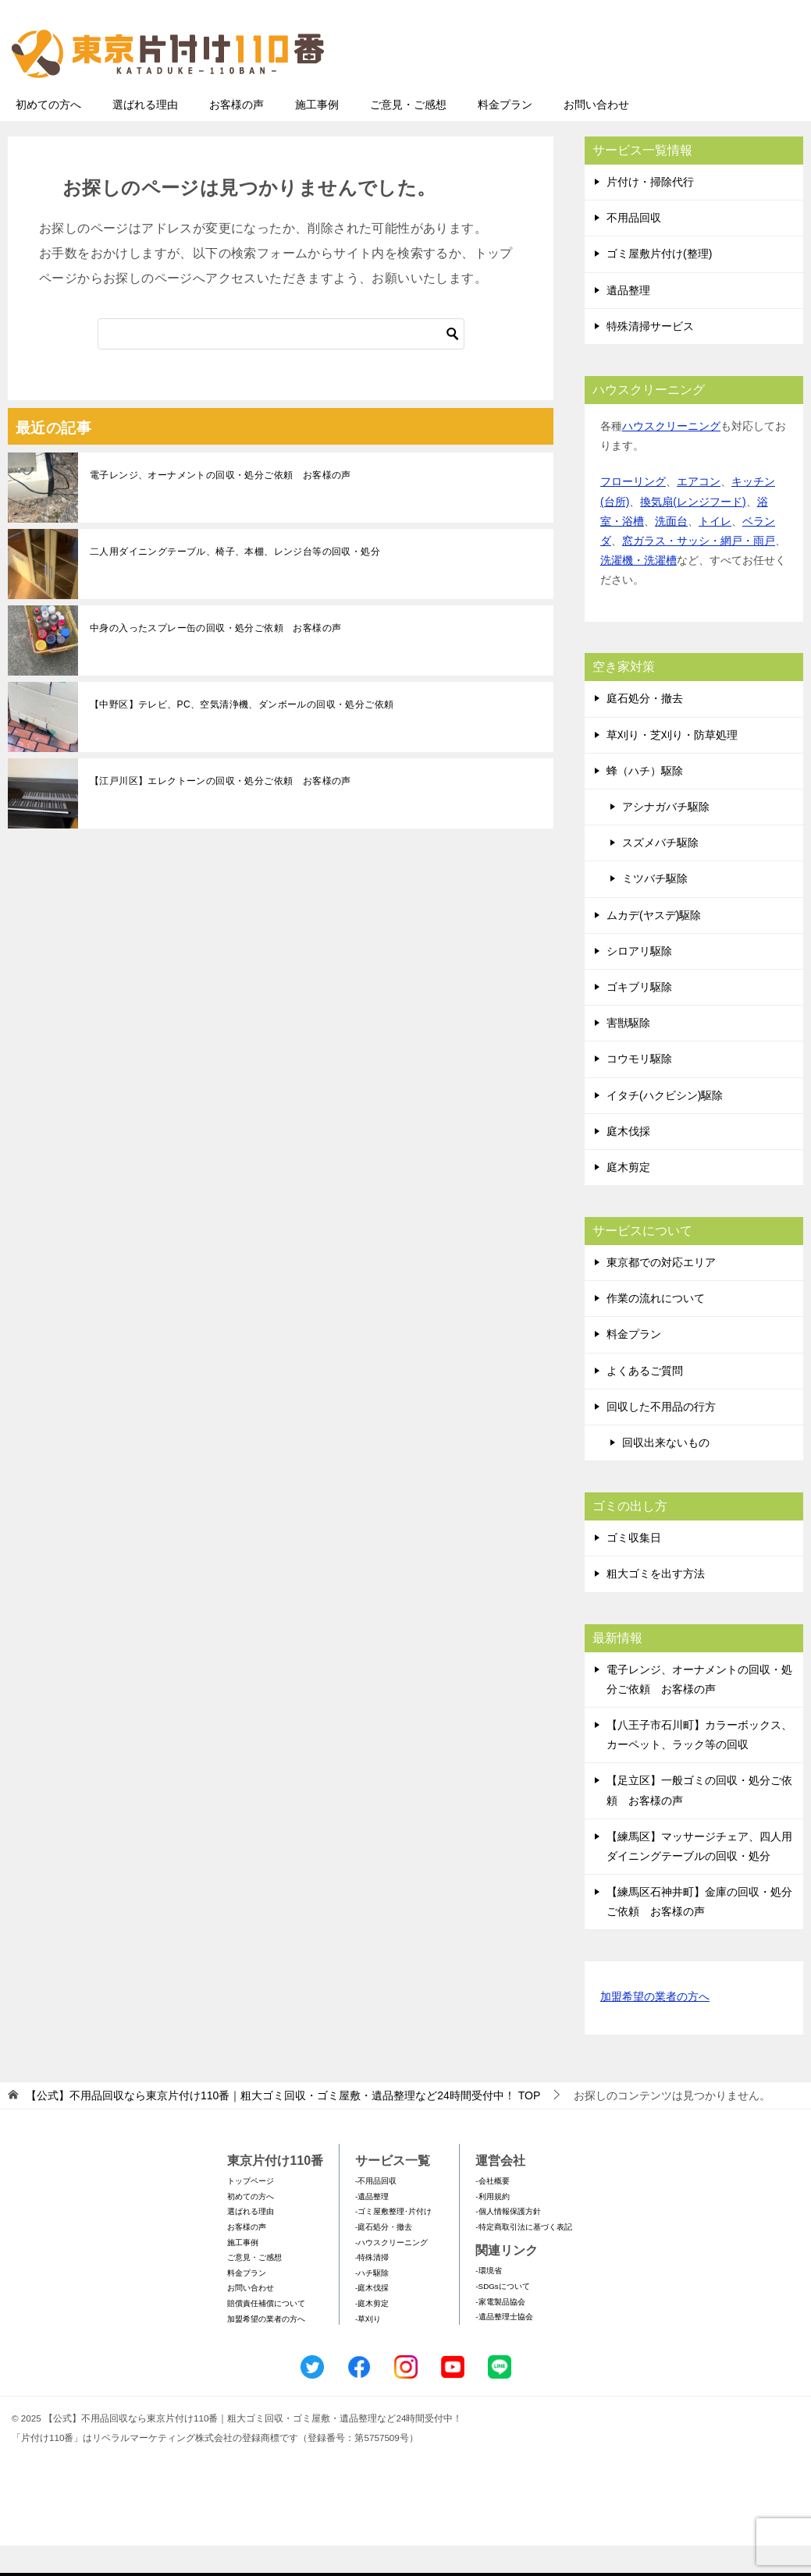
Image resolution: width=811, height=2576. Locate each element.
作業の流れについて (655, 1328)
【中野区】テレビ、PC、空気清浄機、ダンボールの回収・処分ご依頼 (241, 734)
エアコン (698, 512)
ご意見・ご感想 (408, 135)
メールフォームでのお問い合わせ (658, 90)
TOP (283, 2126)
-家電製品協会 (500, 2332)
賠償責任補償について (266, 2333)
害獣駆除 (628, 1053)
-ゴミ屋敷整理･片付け (393, 2241)
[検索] (281, 364)
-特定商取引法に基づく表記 (523, 2257)
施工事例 (317, 135)
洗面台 (671, 551)
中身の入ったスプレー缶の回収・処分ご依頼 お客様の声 (215, 658)
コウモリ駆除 (639, 1089)
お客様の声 (236, 135)
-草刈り (368, 2349)
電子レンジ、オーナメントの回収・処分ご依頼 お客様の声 (220, 505)
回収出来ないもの (666, 1473)
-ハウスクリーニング (391, 2273)
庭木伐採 (628, 1161)
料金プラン (505, 135)
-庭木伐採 (372, 2318)
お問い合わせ (596, 135)
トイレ (715, 551)
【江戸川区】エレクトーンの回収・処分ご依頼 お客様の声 (220, 811)
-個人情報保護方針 (507, 2241)
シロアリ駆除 (639, 981)
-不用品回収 (376, 2211)
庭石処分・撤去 (644, 728)
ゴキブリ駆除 (639, 1017)
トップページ (250, 2211)
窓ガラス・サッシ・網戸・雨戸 (698, 571)
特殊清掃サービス (650, 356)
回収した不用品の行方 (661, 1437)
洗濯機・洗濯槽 (638, 590)
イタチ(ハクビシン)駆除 (664, 1125)
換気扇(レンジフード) (692, 532)
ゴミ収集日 (633, 1568)
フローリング (633, 512)
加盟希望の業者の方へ (655, 2028)
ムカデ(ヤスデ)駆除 (653, 945)
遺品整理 (628, 320)
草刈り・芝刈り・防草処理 (672, 765)
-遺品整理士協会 (503, 2347)
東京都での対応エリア (661, 1292)
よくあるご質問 (644, 1401)
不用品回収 (633, 248)
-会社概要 (492, 2211)
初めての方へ (48, 135)
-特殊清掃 (372, 2287)
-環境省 (488, 2301)
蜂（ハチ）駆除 (644, 801)
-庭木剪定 (372, 2333)
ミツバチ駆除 (655, 909)
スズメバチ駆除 (660, 873)
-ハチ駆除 (372, 2303)
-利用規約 (492, 2227)
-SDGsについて (502, 2316)
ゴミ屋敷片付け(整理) (659, 284)
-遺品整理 (372, 2227)
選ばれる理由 (145, 135)
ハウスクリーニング (671, 456)
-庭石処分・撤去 (383, 2257)
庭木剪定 (628, 1197)
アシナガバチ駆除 (666, 837)
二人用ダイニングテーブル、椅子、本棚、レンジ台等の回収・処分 (235, 582)
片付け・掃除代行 (650, 212)
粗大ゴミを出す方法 (655, 1604)
